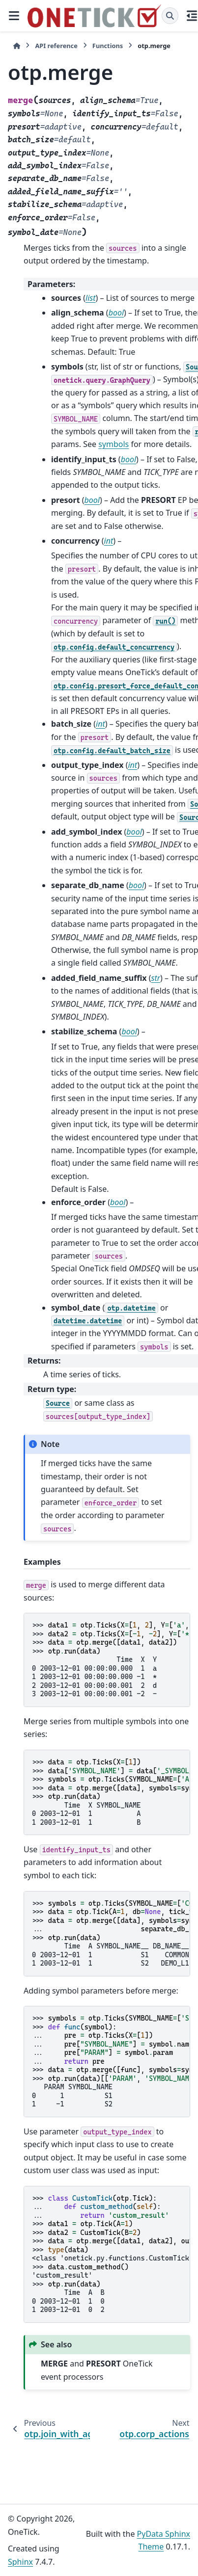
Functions (107, 45)
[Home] (16, 46)
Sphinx (20, 2561)
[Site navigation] (14, 15)
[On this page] (192, 15)
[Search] (170, 15)
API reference (56, 45)
